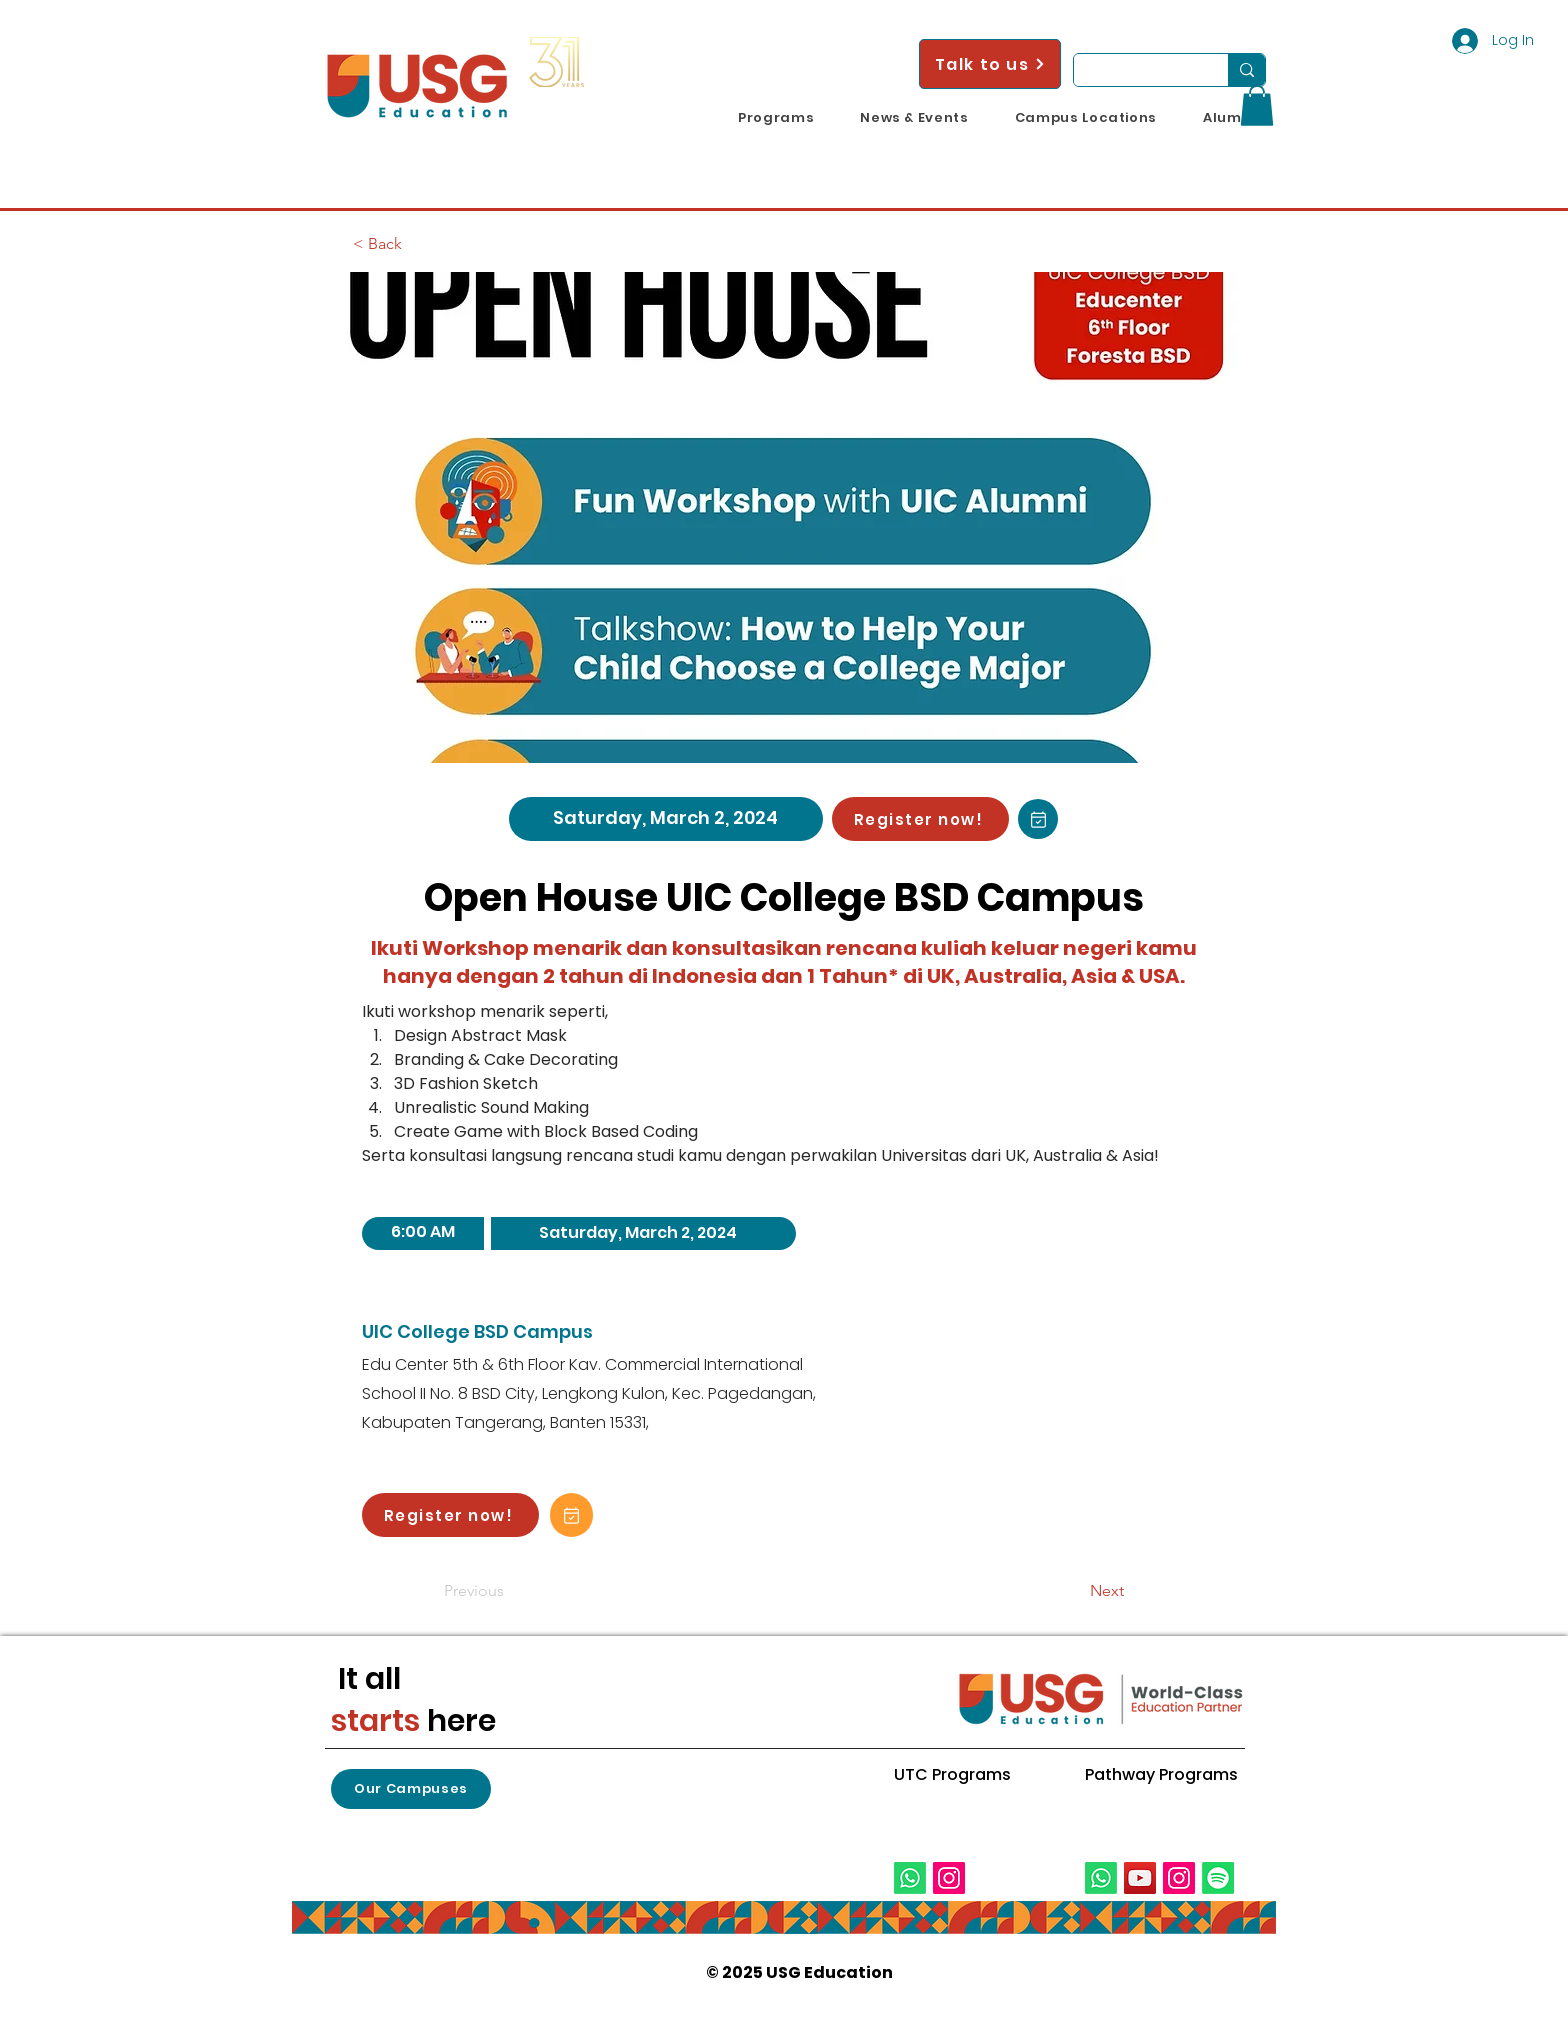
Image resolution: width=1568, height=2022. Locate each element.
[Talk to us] (990, 64)
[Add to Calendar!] (1038, 819)
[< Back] (419, 244)
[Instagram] (949, 1878)
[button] (776, 118)
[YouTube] (1140, 1878)
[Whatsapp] (910, 1878)
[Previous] (510, 1591)
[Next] (1074, 1591)
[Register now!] (920, 819)
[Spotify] (1218, 1878)
